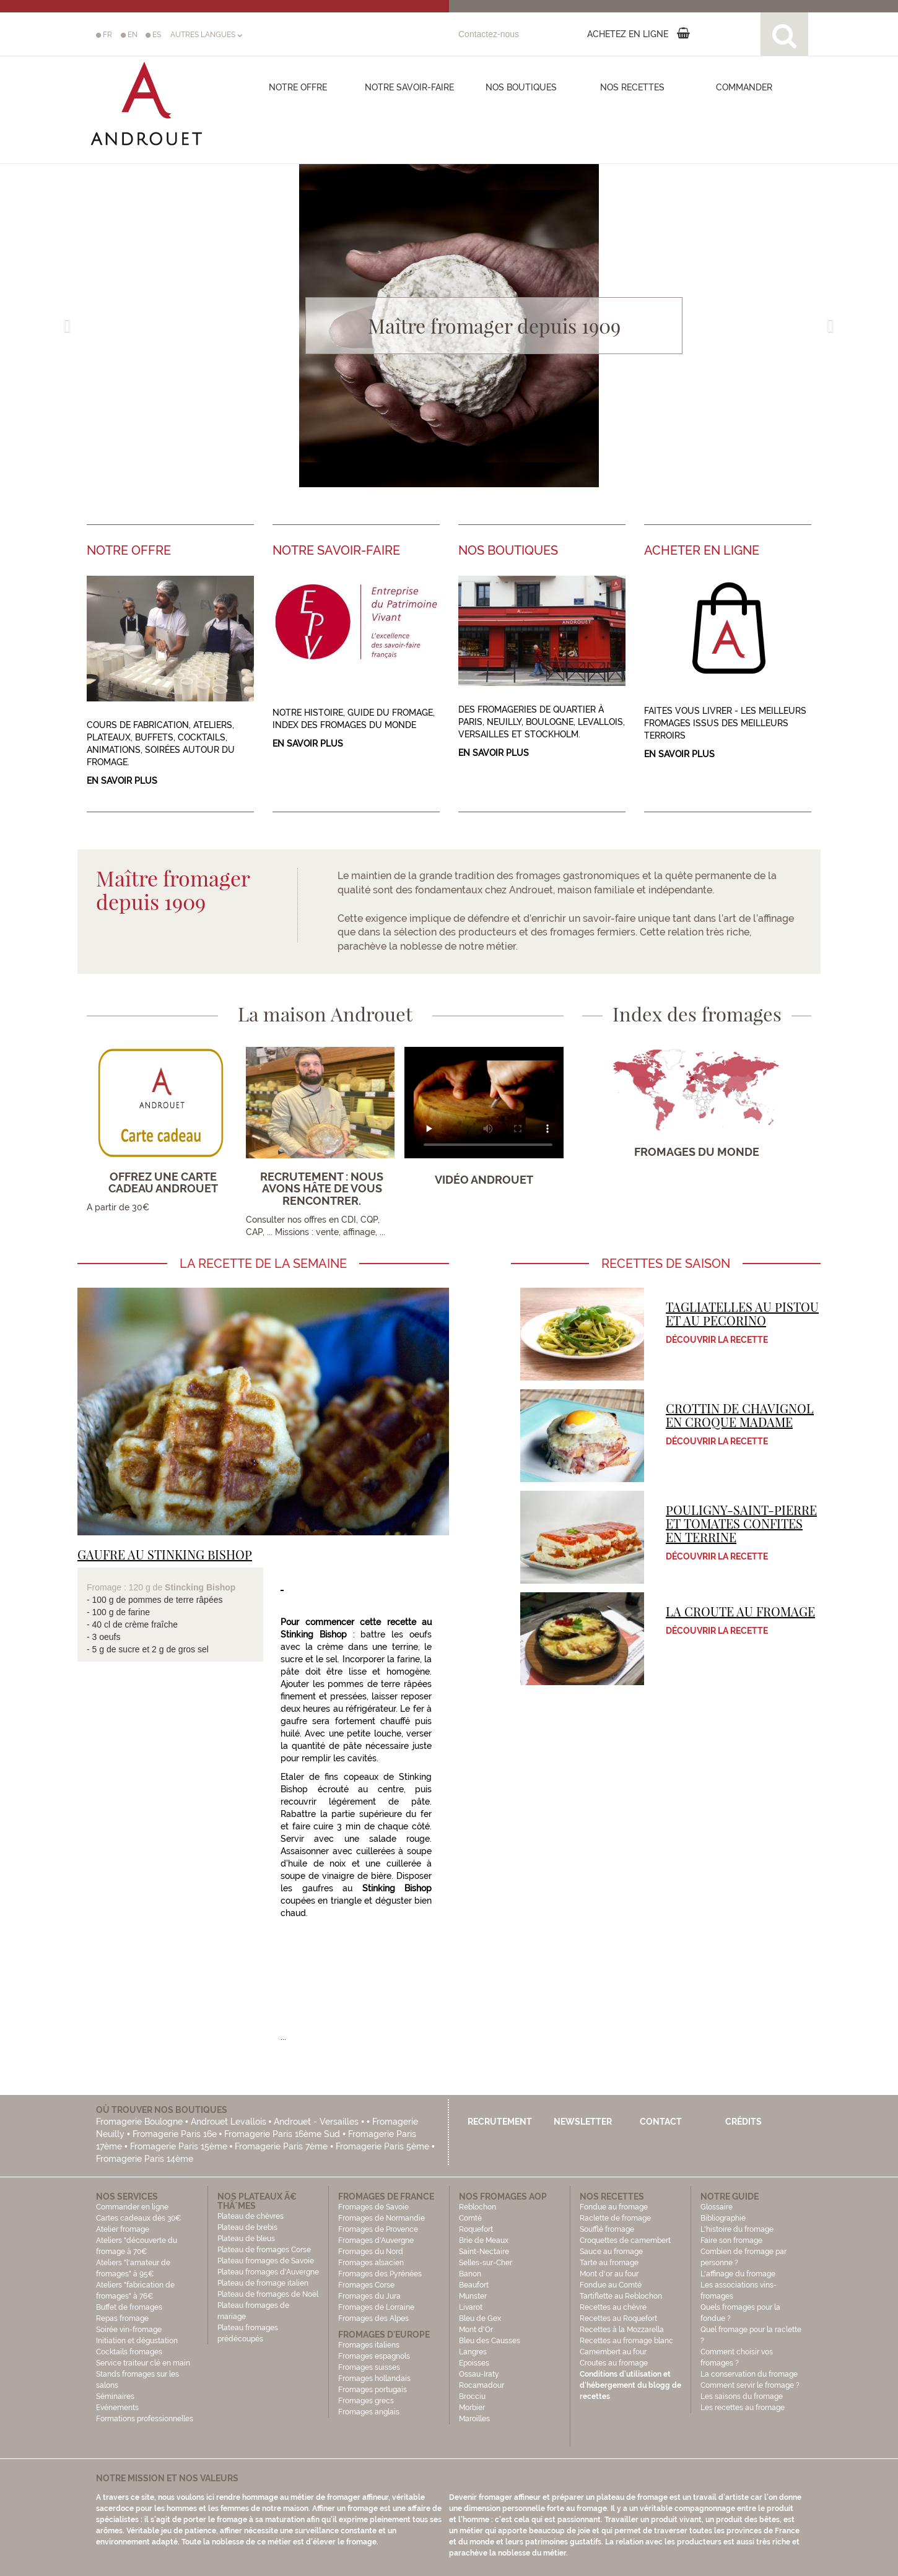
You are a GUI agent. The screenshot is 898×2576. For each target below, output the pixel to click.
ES (153, 34)
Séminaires (115, 2396)
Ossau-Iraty (480, 2374)
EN (129, 34)
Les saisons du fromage (741, 2396)
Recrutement (500, 2122)
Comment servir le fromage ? (750, 2385)
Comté (470, 2218)
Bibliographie (723, 2218)
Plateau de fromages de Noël (267, 2294)
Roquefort (476, 2229)
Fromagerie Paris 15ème (178, 2146)
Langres (473, 2352)
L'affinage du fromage (737, 2274)
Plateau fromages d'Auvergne (268, 2272)
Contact (661, 2122)
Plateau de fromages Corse (264, 2249)
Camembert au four (613, 2352)
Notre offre (298, 87)
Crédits (743, 2122)
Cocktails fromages (129, 2352)
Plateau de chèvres (251, 2216)
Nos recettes (632, 87)
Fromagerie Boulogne (139, 2122)
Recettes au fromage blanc (626, 2340)
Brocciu (472, 2396)
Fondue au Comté (611, 2285)
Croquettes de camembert (625, 2240)
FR (104, 34)
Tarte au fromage (609, 2262)
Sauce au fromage (611, 2251)
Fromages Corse (366, 2285)
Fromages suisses (369, 2367)
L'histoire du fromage (737, 2229)
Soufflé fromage (607, 2229)
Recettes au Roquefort (618, 2318)
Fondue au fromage (614, 2207)
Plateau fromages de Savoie (265, 2261)
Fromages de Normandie (381, 2218)
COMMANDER (744, 87)
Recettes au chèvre (613, 2307)
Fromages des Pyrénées (380, 2274)
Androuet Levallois (228, 2122)
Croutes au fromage (614, 2363)
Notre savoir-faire (409, 87)
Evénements (117, 2407)
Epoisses (474, 2363)
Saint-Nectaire (484, 2251)
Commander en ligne (132, 2207)
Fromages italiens (368, 2345)
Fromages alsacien (371, 2262)
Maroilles (474, 2418)
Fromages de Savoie (373, 2207)
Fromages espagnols (374, 2356)
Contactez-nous (488, 34)
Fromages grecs (366, 2400)
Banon (470, 2274)
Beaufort (474, 2285)
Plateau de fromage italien (262, 2283)
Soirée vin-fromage (129, 2329)
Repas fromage (122, 2318)
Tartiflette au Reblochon (621, 2296)
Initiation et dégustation (137, 2340)
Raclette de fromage (615, 2218)
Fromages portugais (372, 2389)
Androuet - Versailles (316, 2122)
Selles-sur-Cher (485, 2262)
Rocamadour (481, 2385)
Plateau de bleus (246, 2238)
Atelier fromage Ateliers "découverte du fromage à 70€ (136, 2240)
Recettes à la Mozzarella (622, 2329)
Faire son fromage (731, 2240)
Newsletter (583, 2122)
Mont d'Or (476, 2329)
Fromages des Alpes (373, 2318)
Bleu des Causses (489, 2340)
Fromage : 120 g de (126, 1587)
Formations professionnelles (144, 2418)
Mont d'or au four (609, 2274)
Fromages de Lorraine (376, 2307)
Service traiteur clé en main (143, 2363)
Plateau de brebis (247, 2227)
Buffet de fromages (129, 2307)
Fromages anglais (368, 2412)
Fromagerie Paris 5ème (382, 2146)
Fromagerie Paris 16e (175, 2134)
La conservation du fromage (749, 2374)
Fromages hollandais (374, 2378)
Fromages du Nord (370, 2251)
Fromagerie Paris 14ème (144, 2159)
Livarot (470, 2307)
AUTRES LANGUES (206, 34)
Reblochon (477, 2207)
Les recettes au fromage (742, 2407)
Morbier (472, 2407)
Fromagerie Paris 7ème (281, 2146)
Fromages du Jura (369, 2296)
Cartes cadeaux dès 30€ (138, 2218)
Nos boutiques (521, 87)
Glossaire (717, 2207)
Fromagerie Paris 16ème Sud (282, 2134)
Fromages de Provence (378, 2229)
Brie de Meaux (483, 2240)
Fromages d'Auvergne (376, 2240)
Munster (473, 2296)
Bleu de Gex (480, 2318)
